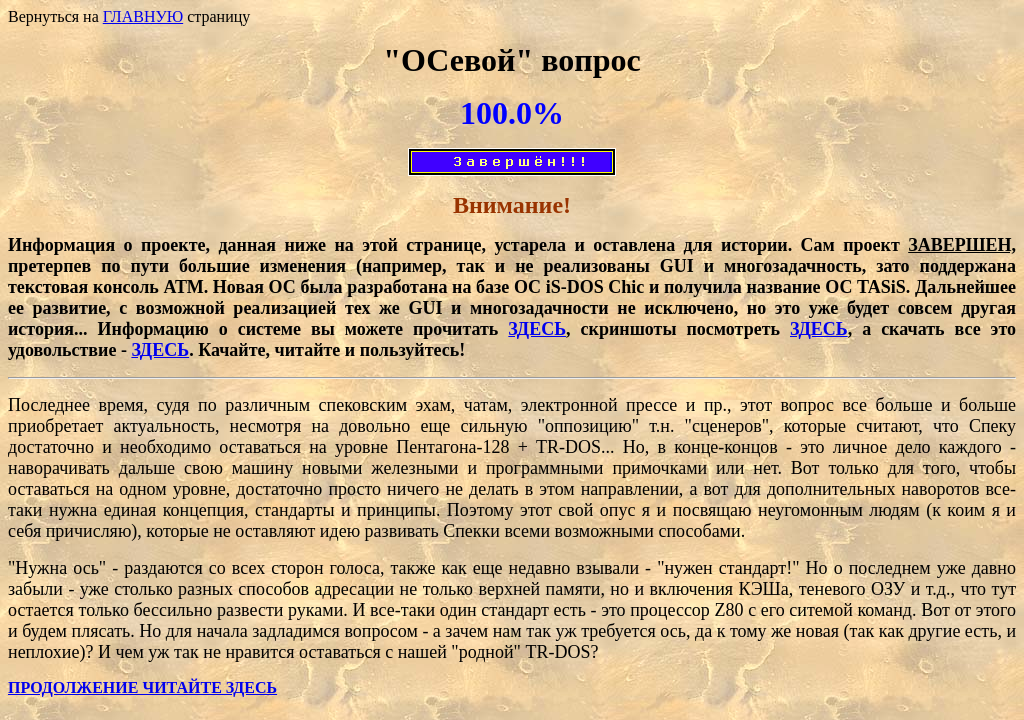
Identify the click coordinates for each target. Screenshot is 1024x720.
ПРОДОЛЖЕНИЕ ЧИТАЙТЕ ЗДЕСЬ (142, 687)
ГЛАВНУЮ (143, 16)
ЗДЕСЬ (537, 329)
